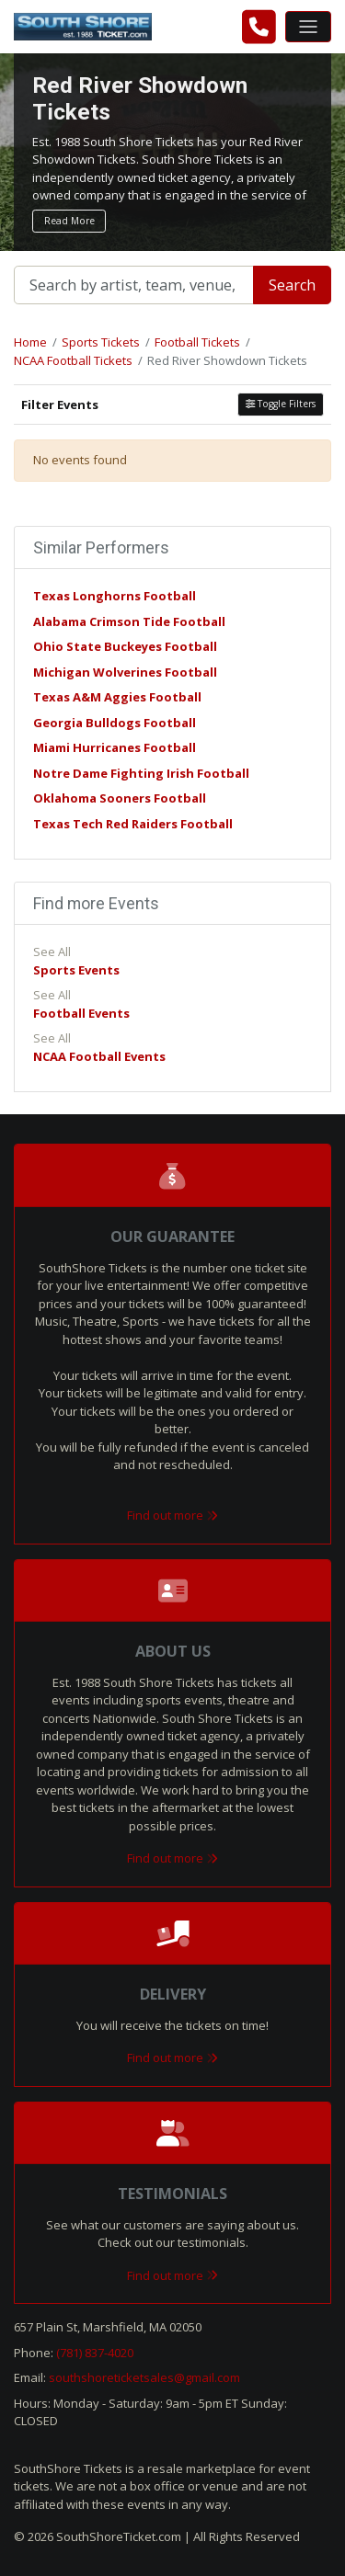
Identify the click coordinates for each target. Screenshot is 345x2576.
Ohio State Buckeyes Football (125, 646)
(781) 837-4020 (94, 2352)
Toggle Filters (281, 403)
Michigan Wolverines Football (125, 672)
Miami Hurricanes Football (114, 747)
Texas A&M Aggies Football (117, 697)
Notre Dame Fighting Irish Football (141, 773)
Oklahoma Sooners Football (119, 798)
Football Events (81, 1013)
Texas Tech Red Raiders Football (133, 823)
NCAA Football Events (99, 1056)
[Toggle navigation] (308, 26)
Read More (69, 220)
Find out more (172, 1515)
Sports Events (76, 970)
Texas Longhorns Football (114, 595)
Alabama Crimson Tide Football (129, 621)
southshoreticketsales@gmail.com (144, 2377)
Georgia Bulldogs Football (114, 722)
